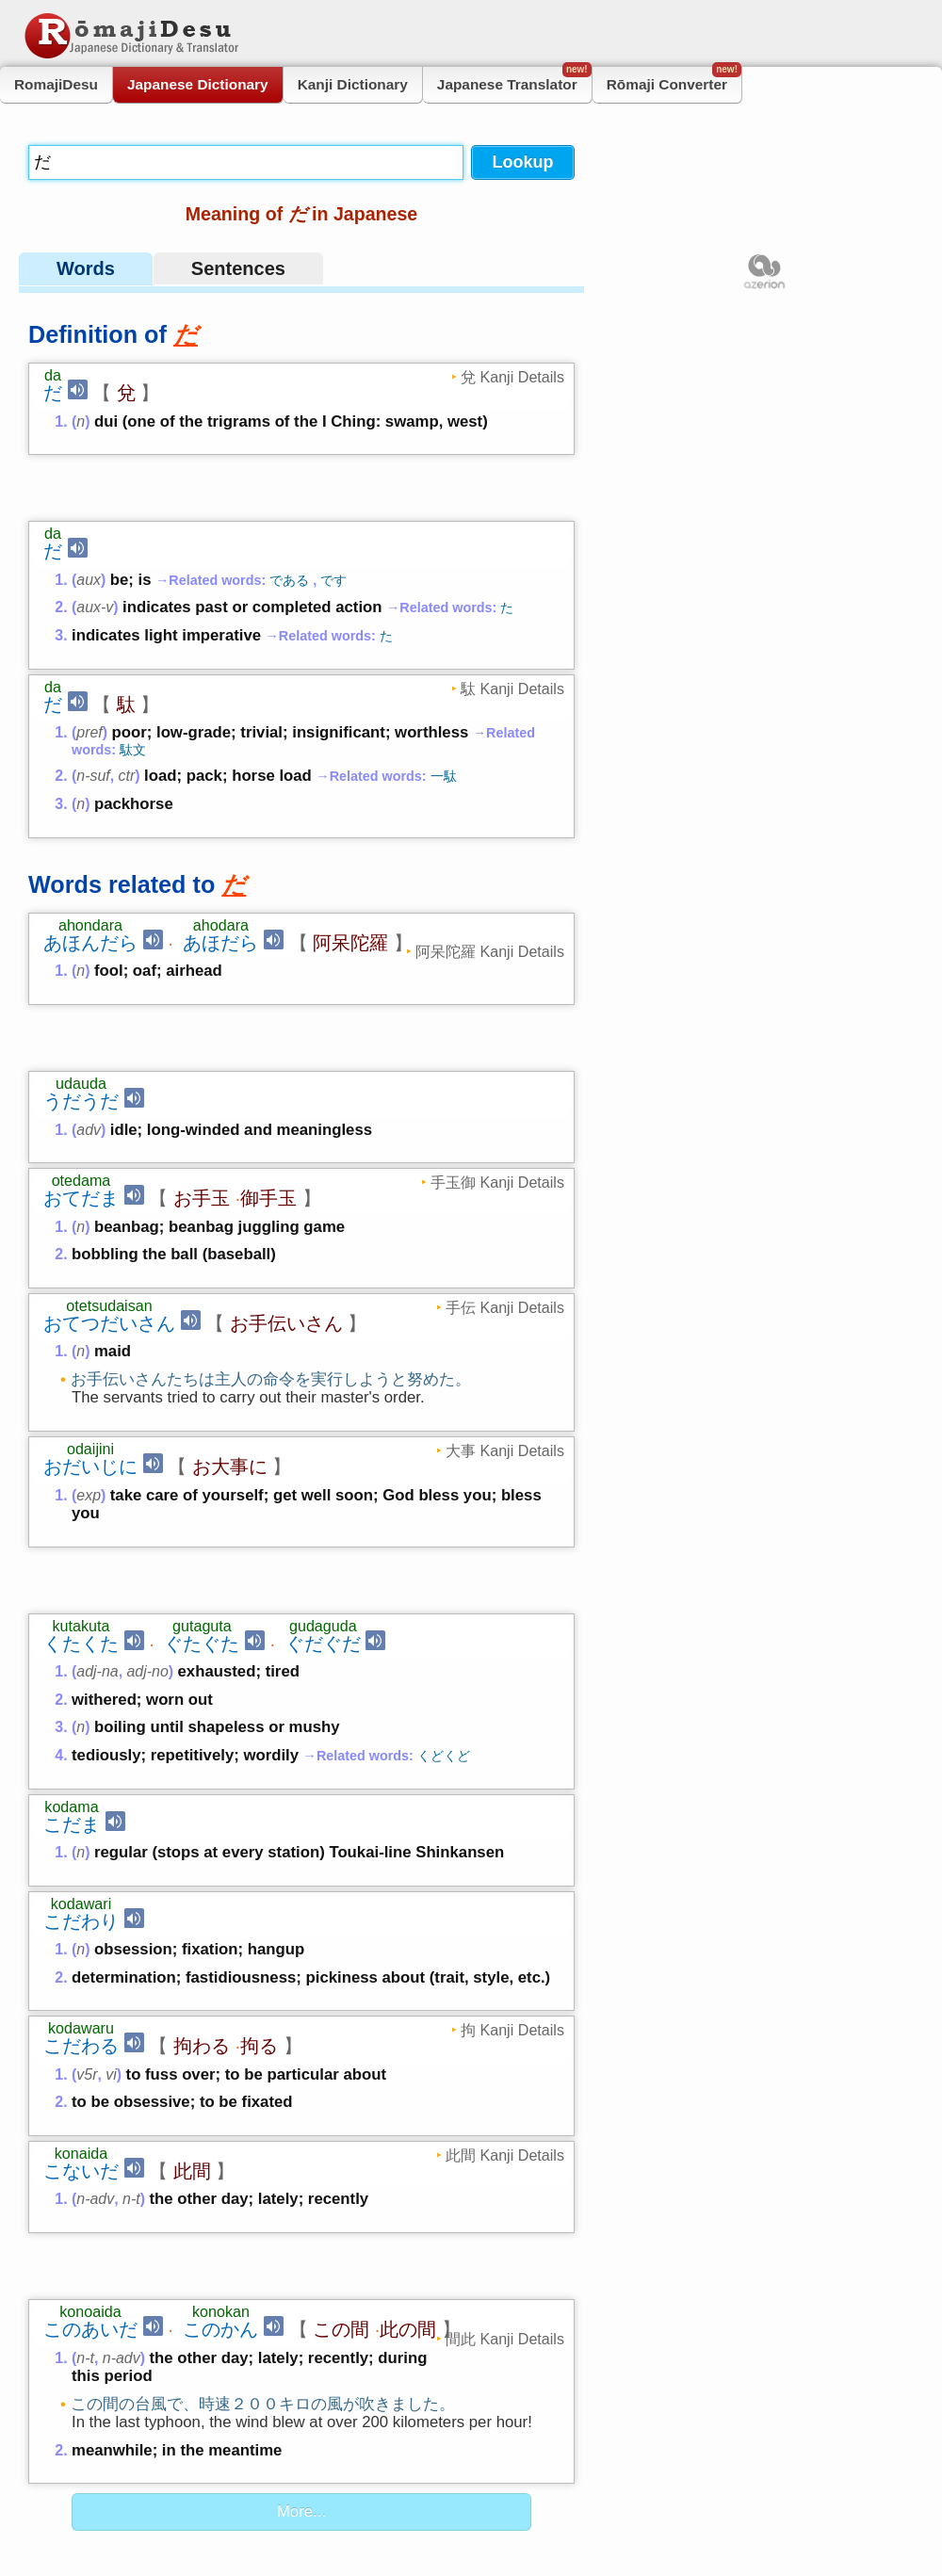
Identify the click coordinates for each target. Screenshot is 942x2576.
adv (88, 1007)
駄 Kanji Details (512, 627)
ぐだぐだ (323, 1460)
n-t (131, 2015)
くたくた (81, 1460)
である (289, 519)
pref (89, 671)
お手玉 (201, 1075)
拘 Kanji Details (512, 1846)
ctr (127, 714)
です (333, 519)
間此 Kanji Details (505, 2093)
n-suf (92, 714)
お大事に (230, 1344)
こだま (71, 1640)
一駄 (443, 714)
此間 (192, 1987)
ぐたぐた (201, 1460)
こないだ (81, 1987)
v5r (86, 1891)
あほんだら (90, 881)
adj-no (147, 1488)
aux (88, 518)
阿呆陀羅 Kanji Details (489, 890)
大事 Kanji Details (505, 1328)
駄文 (133, 688)
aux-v (94, 546)
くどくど (443, 1572)
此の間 (408, 2084)
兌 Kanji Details (512, 376)
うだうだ (81, 978)
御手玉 (268, 1075)
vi (111, 1891)
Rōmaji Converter (674, 79)
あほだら (220, 881)
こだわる (81, 1862)
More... (301, 2267)
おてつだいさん (109, 1201)
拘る (259, 1862)
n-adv (95, 2015)
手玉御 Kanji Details (497, 1059)
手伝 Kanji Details (505, 1184)
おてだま (81, 1075)
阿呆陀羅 (350, 881)
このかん (220, 2084)
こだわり (81, 1737)
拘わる (201, 1862)
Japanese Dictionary (197, 84)
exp (88, 1373)
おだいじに (90, 1344)
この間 (341, 2084)
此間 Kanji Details (505, 1971)
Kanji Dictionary (353, 84)
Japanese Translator (514, 79)
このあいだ (90, 2084)
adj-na (97, 1488)
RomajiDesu (56, 84)
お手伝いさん (286, 1201)
